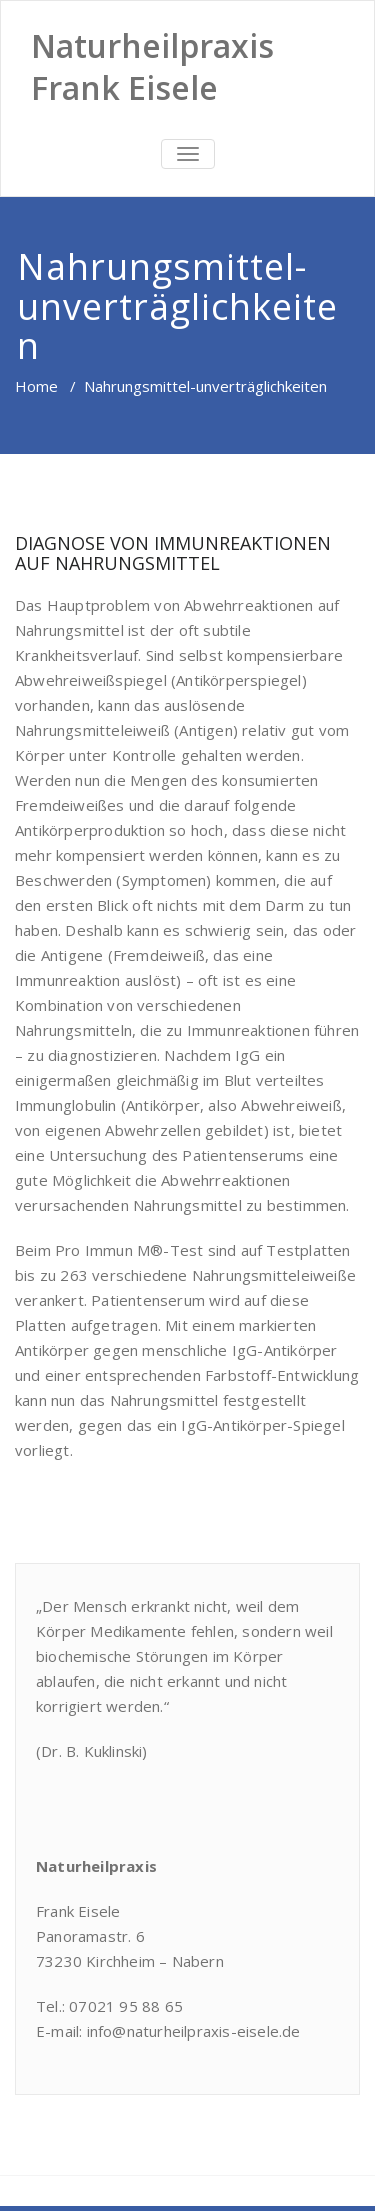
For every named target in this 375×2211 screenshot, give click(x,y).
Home (36, 386)
